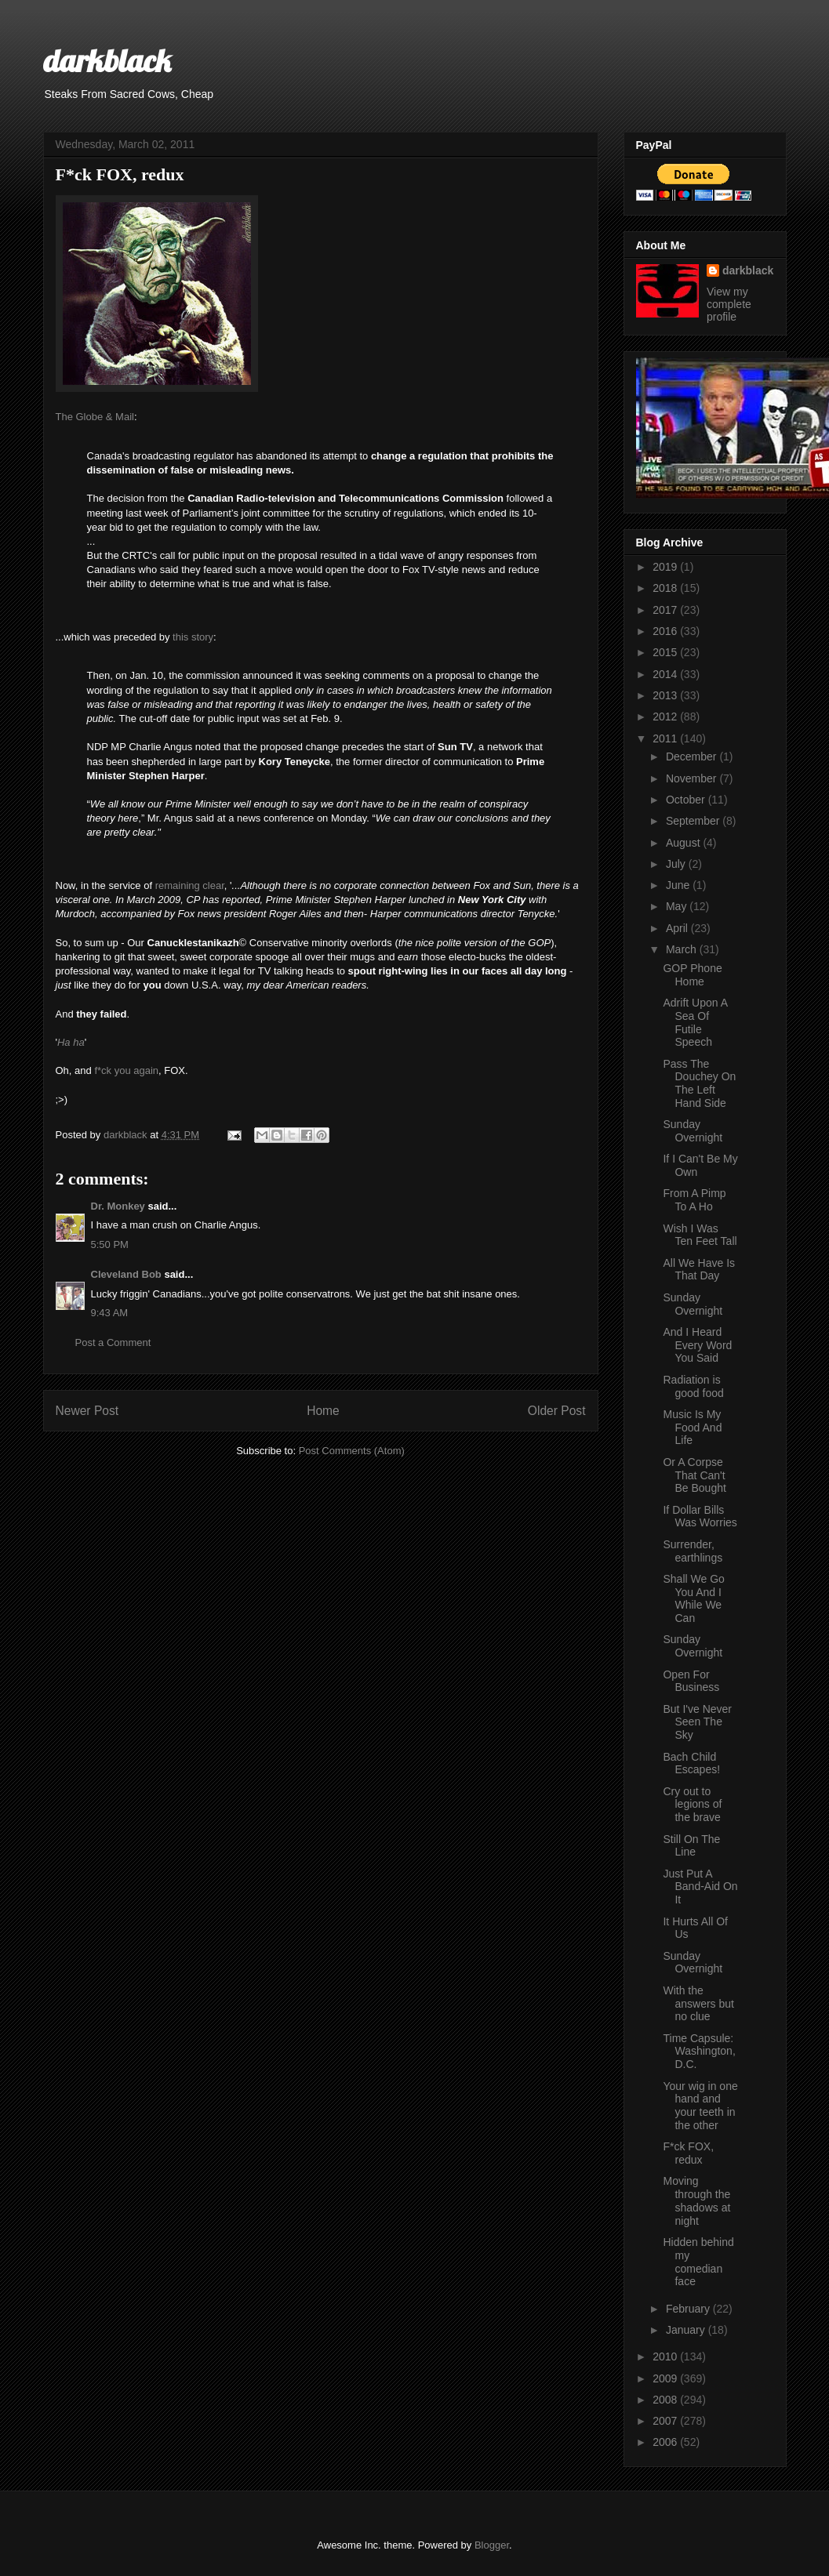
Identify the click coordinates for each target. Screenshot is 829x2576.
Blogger (491, 2545)
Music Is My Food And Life (692, 1427)
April (678, 928)
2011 (666, 738)
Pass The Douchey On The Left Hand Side (699, 1083)
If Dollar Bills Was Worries (699, 1516)
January (687, 2330)
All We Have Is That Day (699, 1270)
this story (193, 637)
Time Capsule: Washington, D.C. (699, 2051)
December (692, 756)
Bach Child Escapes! (691, 1763)
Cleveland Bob (126, 1274)
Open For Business (691, 1681)
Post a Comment (113, 1342)
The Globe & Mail (95, 417)
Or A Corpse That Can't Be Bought (694, 1475)
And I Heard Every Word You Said (697, 1345)
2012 (666, 716)
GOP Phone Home (692, 975)
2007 (666, 2421)
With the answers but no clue (698, 2003)
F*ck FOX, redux (688, 2153)
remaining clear (189, 885)
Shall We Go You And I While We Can (693, 1598)
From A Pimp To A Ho (694, 1200)
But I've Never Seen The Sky (697, 1722)
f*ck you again (126, 1070)
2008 (666, 2399)
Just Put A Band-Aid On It (700, 1887)
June (679, 885)
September (694, 821)
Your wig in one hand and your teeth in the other (700, 2106)
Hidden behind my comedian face (698, 2262)
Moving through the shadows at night (696, 2200)
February (689, 2308)
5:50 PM (110, 1244)
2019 (666, 567)
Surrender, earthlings (692, 1551)
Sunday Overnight (692, 1131)
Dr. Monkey (118, 1206)
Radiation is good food (693, 1386)
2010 (666, 2356)
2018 (666, 588)
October (687, 799)
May (677, 906)
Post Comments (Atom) (352, 1451)
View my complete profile (729, 304)
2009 (666, 2378)
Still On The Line (691, 1846)
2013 (666, 695)
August (684, 842)
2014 (666, 674)
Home (323, 1410)
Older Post (557, 1410)
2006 (666, 2442)
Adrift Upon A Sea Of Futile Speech (695, 1022)
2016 (666, 631)
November (692, 778)
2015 (666, 652)
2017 (666, 610)
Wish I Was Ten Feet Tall (699, 1235)
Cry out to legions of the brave (692, 1804)
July (677, 864)
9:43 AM (110, 1313)
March (683, 949)
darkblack (107, 60)
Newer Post (87, 1410)
